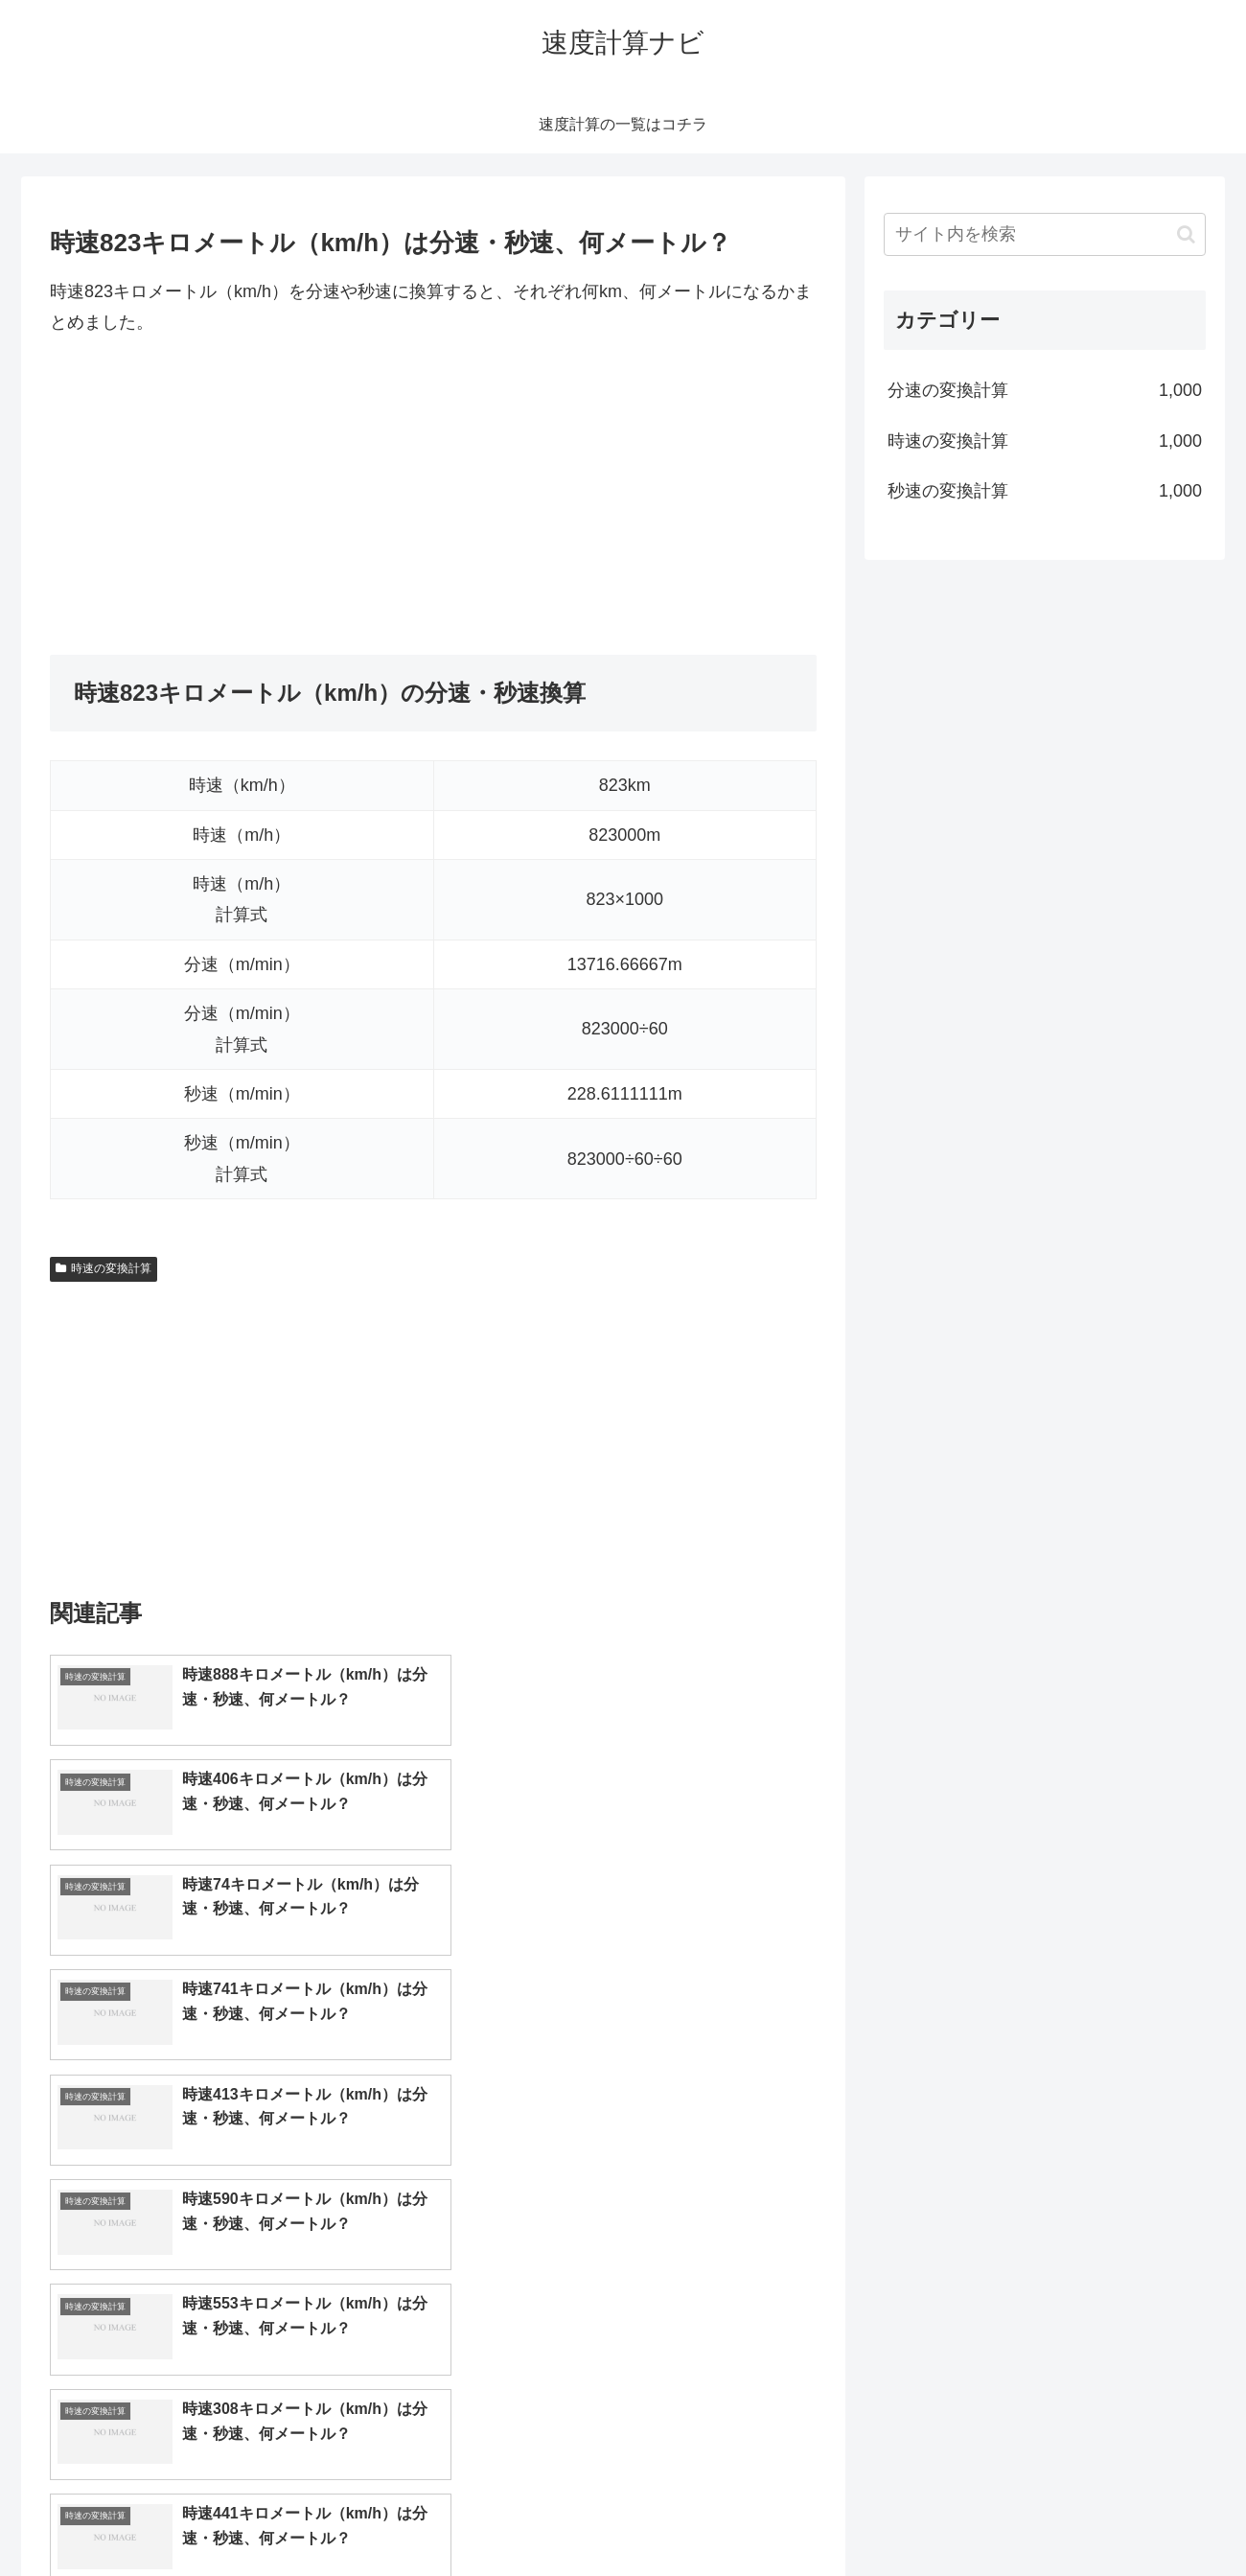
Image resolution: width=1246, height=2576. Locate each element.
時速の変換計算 (103, 1268)
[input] (1045, 234)
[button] (1186, 234)
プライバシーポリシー (1140, 2516)
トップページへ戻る (992, 2516)
